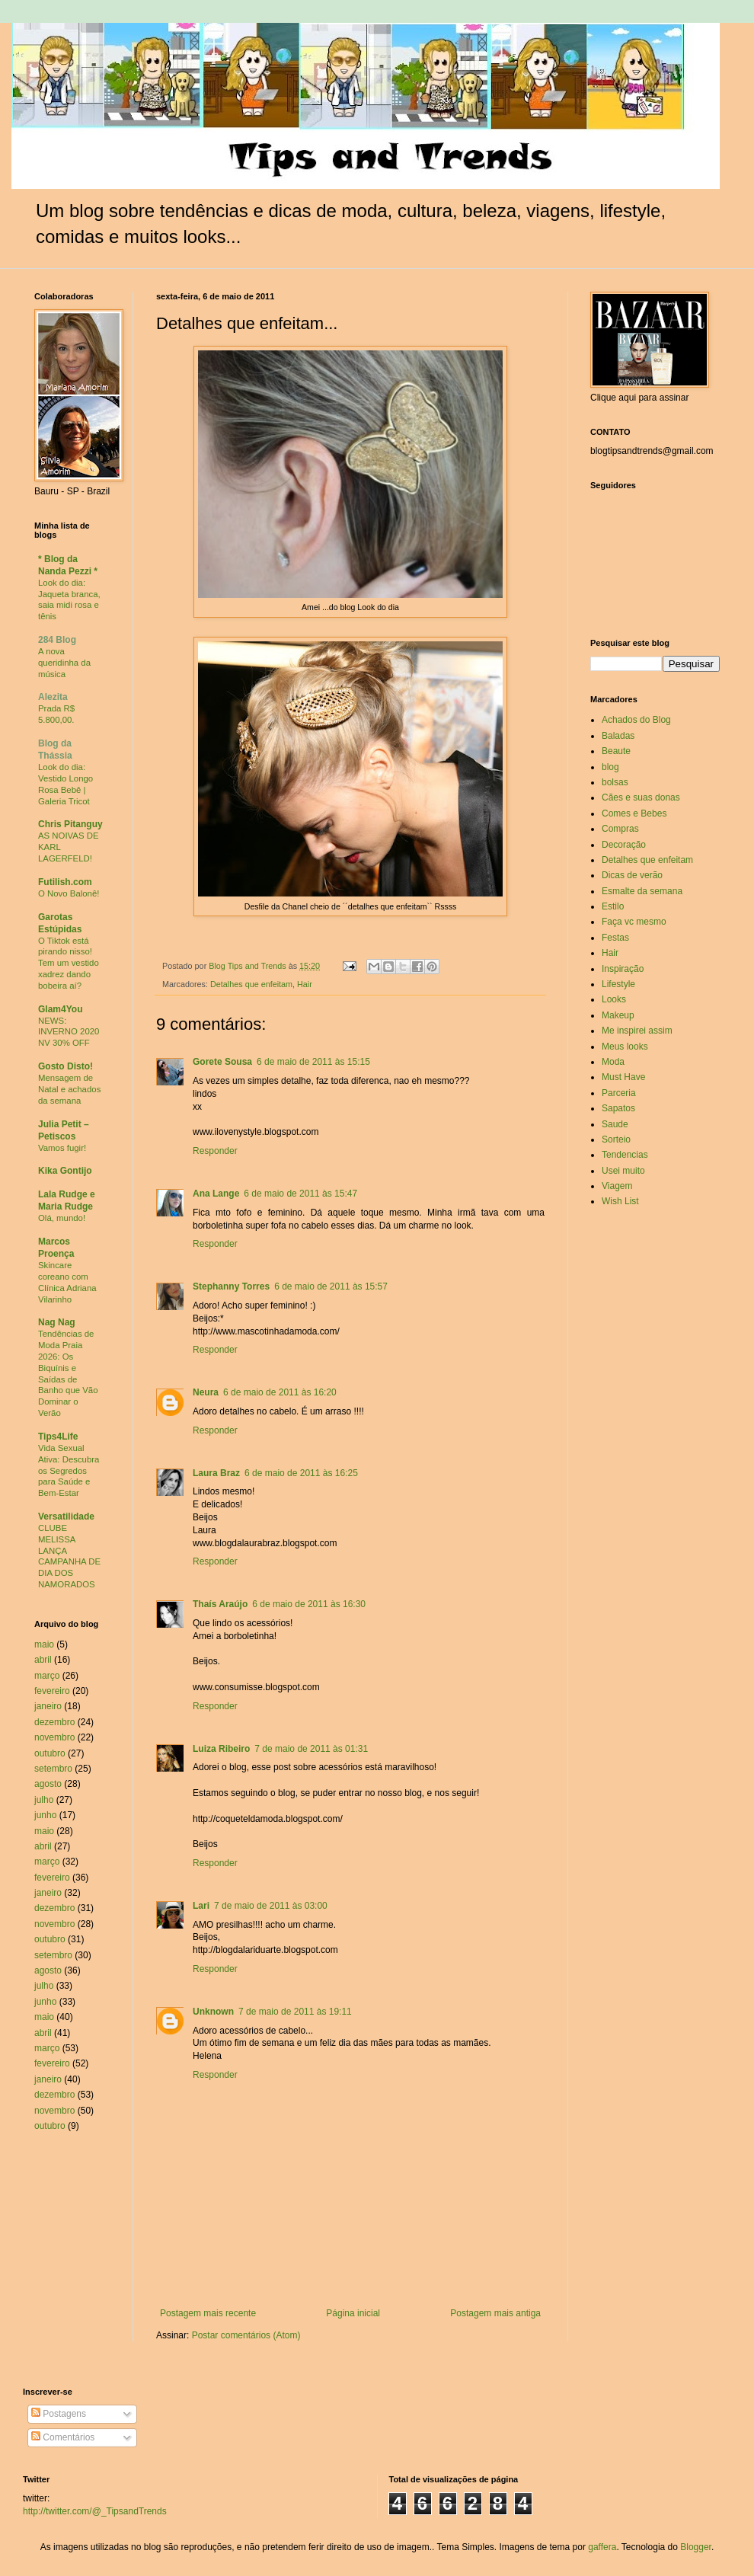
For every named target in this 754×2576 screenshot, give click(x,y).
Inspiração (623, 969)
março (46, 1675)
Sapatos (618, 1108)
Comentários (62, 2437)
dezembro (54, 1722)
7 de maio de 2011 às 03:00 (270, 1905)
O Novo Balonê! (68, 893)
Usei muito (623, 1170)
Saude (615, 1124)
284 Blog (57, 639)
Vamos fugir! (62, 1147)
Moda (613, 1061)
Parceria (619, 1093)
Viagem (617, 1186)
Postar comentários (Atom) (246, 2335)
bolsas (615, 782)
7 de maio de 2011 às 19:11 (295, 2011)
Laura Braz (216, 1473)
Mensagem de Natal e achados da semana (69, 1089)
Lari (201, 1905)
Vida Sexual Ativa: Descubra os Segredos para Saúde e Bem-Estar (68, 1470)
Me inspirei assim (637, 1030)
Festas (615, 937)
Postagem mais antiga (495, 2313)
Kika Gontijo (65, 1170)
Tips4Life (58, 1436)
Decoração (624, 844)
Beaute (616, 751)
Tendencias (625, 1154)
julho (43, 1800)
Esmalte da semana (642, 891)
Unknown (213, 2011)
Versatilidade (66, 1516)
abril (43, 1659)
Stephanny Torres (231, 1286)
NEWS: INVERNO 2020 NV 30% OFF (68, 1032)
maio (44, 1644)
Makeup (618, 1015)
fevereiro (52, 1691)
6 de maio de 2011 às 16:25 (301, 1473)
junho (45, 1815)
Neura (206, 1392)
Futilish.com (65, 882)
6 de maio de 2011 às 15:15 (313, 1061)
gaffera (602, 2547)
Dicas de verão (632, 875)
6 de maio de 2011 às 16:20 (280, 1392)
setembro (53, 1768)
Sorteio (616, 1139)
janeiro (48, 1706)
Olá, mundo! (61, 1217)
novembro (54, 1737)
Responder (215, 1151)
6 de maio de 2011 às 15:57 (331, 1286)
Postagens (58, 2413)
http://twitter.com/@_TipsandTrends (95, 2511)
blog (610, 767)
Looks (614, 999)
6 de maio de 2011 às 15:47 (300, 1193)
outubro (49, 1753)
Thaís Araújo (220, 1604)
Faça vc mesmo (634, 921)
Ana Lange (216, 1193)
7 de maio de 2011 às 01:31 (311, 1748)
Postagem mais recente (208, 2313)
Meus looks (625, 1046)
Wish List (620, 1201)
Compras (620, 828)
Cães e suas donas (641, 797)
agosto (48, 1784)
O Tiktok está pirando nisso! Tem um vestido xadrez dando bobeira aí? (68, 963)
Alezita (53, 697)
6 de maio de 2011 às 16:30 (309, 1604)
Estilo (613, 906)
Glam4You (60, 1009)
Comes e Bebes (634, 813)
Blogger (695, 2547)
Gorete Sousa (222, 1061)
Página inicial (353, 2313)
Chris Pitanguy (70, 824)
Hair (304, 984)
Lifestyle (618, 984)
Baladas (618, 735)
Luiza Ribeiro (221, 1748)
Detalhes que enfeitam (251, 984)
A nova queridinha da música (64, 663)
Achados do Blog (636, 719)
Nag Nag (56, 1322)
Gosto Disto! (65, 1066)
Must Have (623, 1077)
